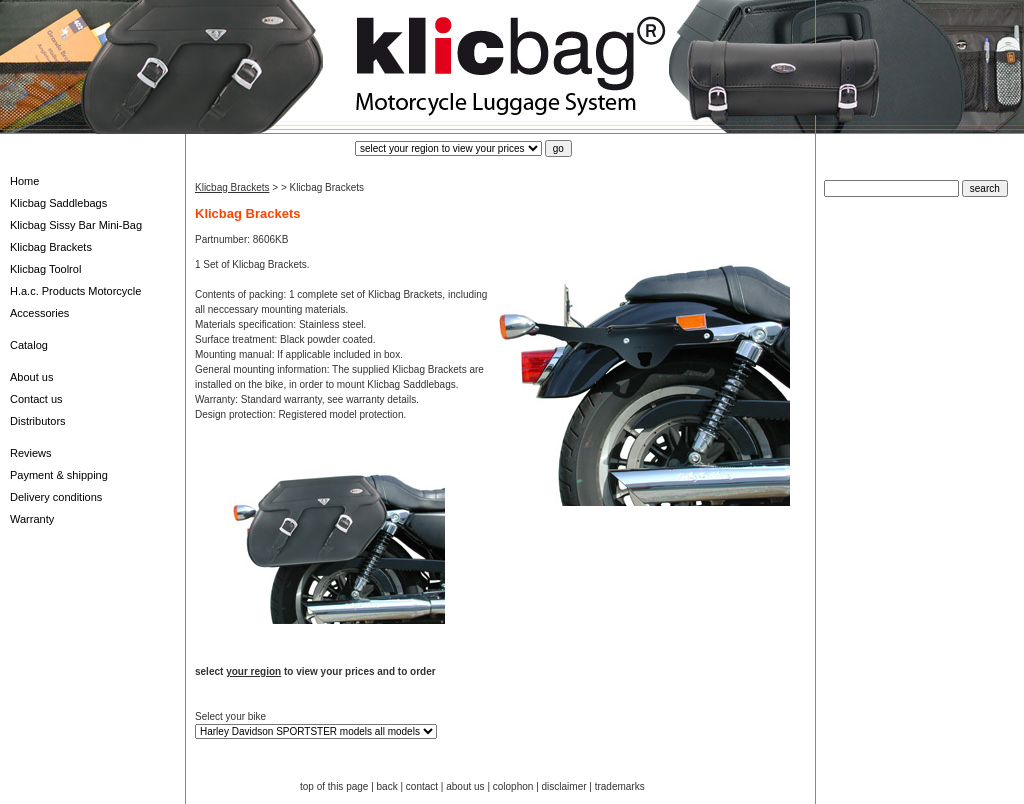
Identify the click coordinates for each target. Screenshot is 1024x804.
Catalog (29, 345)
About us (31, 377)
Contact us (36, 399)
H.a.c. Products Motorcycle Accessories (75, 302)
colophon (513, 786)
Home (24, 181)
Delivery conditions (56, 497)
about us (465, 786)
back (387, 786)
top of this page (334, 786)
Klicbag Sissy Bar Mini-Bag (76, 225)
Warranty (32, 519)
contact (422, 786)
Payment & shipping (59, 475)
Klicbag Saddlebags (58, 203)
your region (253, 671)
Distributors (38, 421)
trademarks (620, 786)
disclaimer (564, 786)
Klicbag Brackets (51, 247)
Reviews (31, 453)
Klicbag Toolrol (45, 269)
